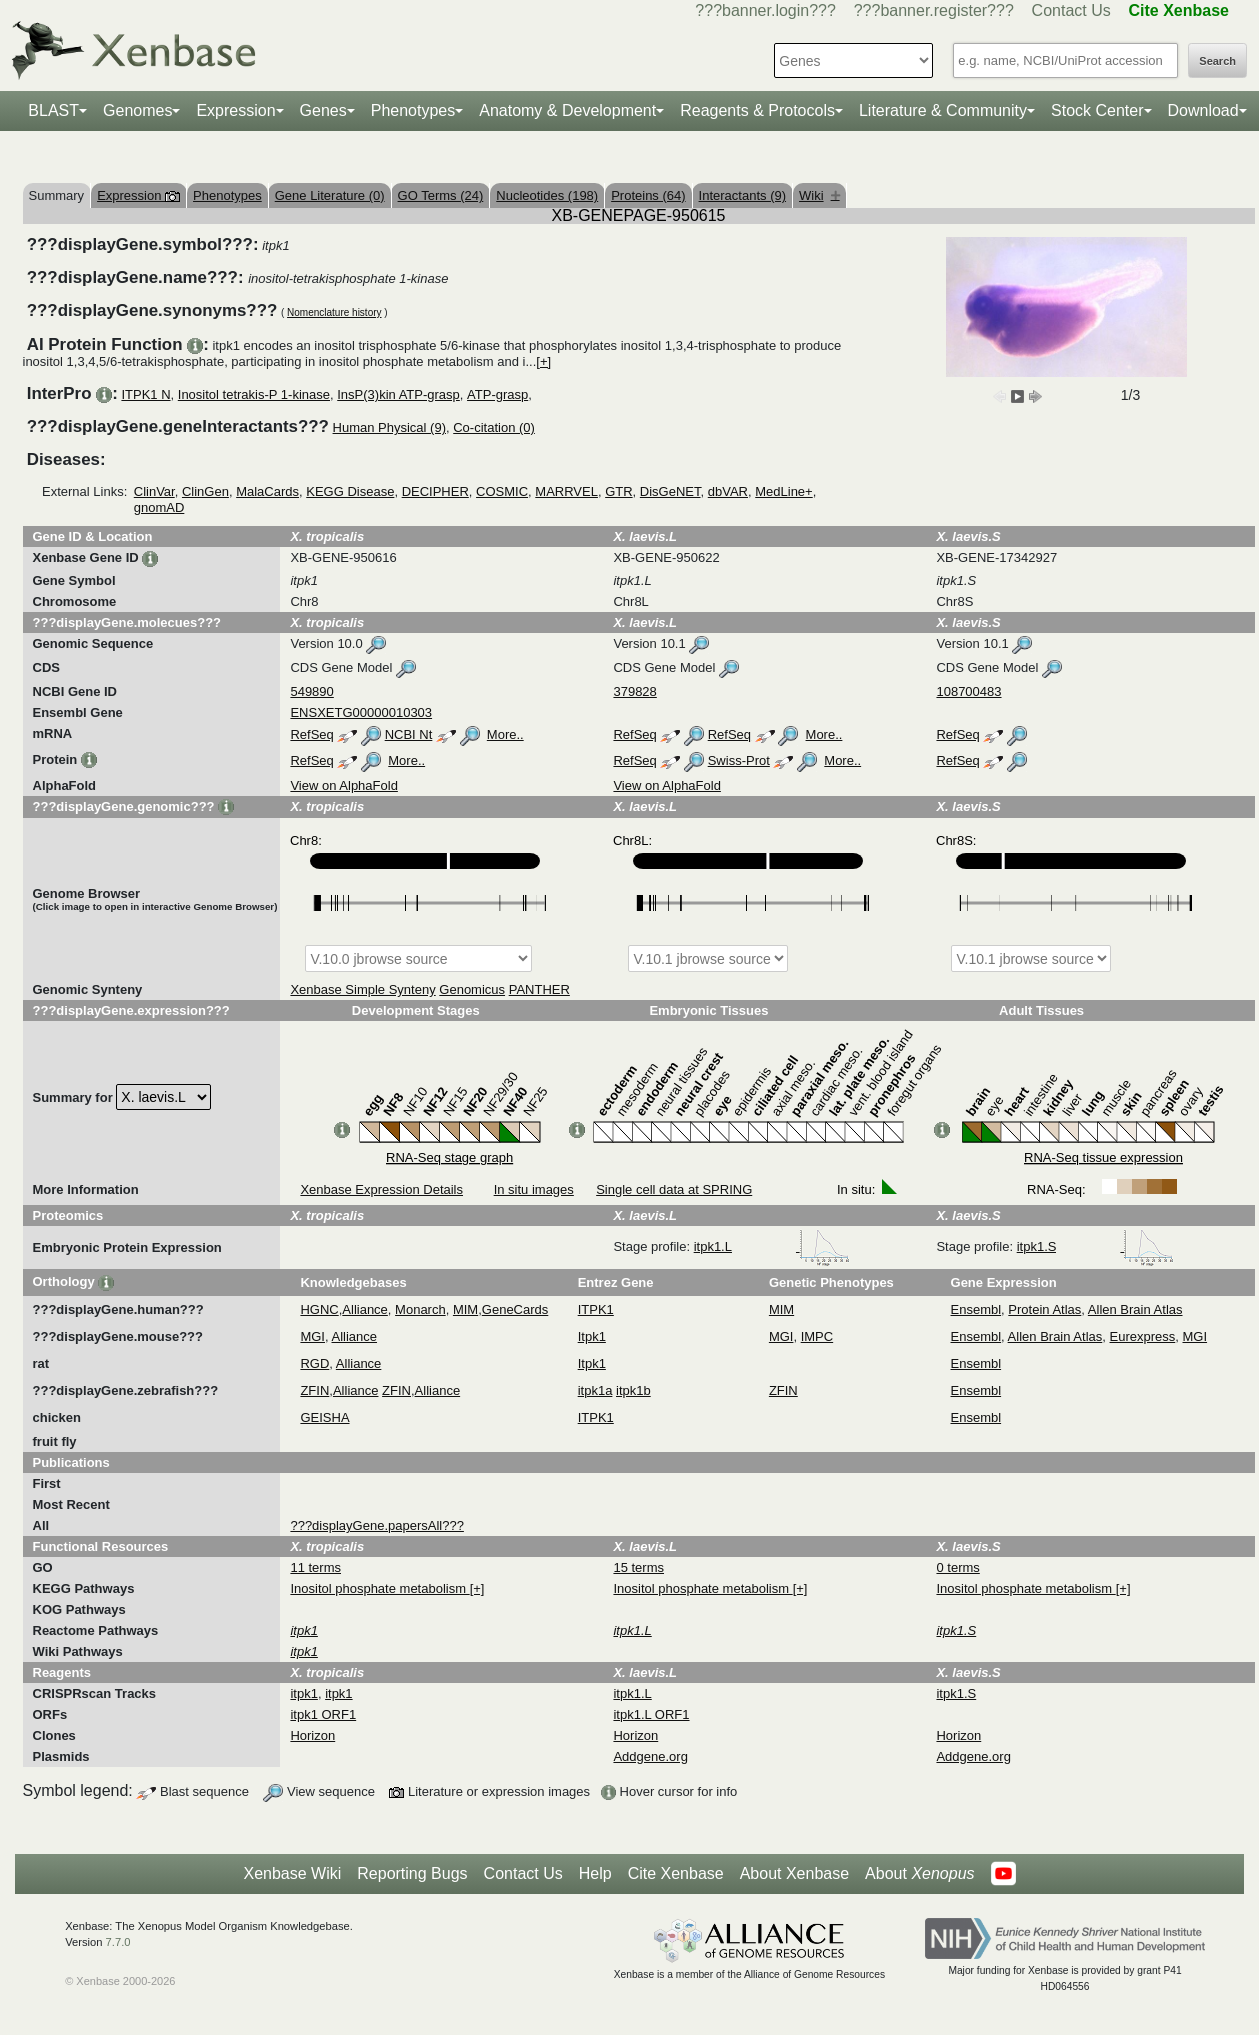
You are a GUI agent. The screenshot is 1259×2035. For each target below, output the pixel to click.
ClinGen (205, 491)
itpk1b (633, 1390)
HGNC (319, 1309)
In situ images (534, 1189)
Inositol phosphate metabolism (379, 1588)
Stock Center (1097, 110)
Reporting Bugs (412, 1873)
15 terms (638, 1567)
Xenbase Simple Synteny (362, 989)
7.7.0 (118, 1942)
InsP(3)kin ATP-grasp (398, 394)
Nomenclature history (334, 312)
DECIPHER (435, 491)
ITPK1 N (145, 394)
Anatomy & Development (567, 110)
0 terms (957, 1567)
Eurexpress (1143, 1336)
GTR (618, 491)
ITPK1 (596, 1309)
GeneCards (515, 1309)
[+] (543, 361)
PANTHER (539, 989)
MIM (465, 1309)
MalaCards (267, 491)
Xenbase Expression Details (381, 1189)
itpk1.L (772, 1246)
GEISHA (324, 1417)
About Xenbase (794, 1873)
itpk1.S (1095, 1246)
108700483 (968, 691)
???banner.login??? (765, 10)
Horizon (312, 1735)
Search (1217, 61)
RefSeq (311, 734)
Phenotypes (413, 110)
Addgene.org (650, 1756)
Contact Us (1071, 10)
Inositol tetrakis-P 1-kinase (254, 394)
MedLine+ (783, 491)
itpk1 (303, 1693)
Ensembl (976, 1309)
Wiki (819, 195)
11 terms (315, 1567)
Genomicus (472, 989)
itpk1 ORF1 (323, 1714)
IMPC (817, 1336)
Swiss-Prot (739, 760)
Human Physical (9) (389, 427)
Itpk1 (592, 1336)
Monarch (420, 1309)
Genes (323, 110)
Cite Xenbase (676, 1873)
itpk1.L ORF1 (651, 1714)
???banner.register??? (934, 10)
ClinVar (154, 491)
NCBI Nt (409, 734)
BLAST (53, 110)
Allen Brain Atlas (1135, 1309)
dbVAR (728, 491)
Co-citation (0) (494, 427)
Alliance (365, 1309)
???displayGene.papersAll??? (376, 1525)
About (919, 1874)
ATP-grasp (497, 394)
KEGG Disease (350, 491)
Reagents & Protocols (757, 110)
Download (1203, 110)
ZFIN (314, 1390)
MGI (312, 1336)
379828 (634, 691)
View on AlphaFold (343, 785)
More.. (505, 734)
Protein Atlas (1044, 1309)
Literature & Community (943, 110)
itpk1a (595, 1390)
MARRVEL (566, 491)
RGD (314, 1363)
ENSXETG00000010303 (361, 712)
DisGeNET (670, 491)
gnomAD (159, 507)
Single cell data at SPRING (674, 1189)
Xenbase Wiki (292, 1873)
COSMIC (502, 491)
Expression (235, 110)
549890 (311, 691)
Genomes (137, 110)
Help (595, 1873)
